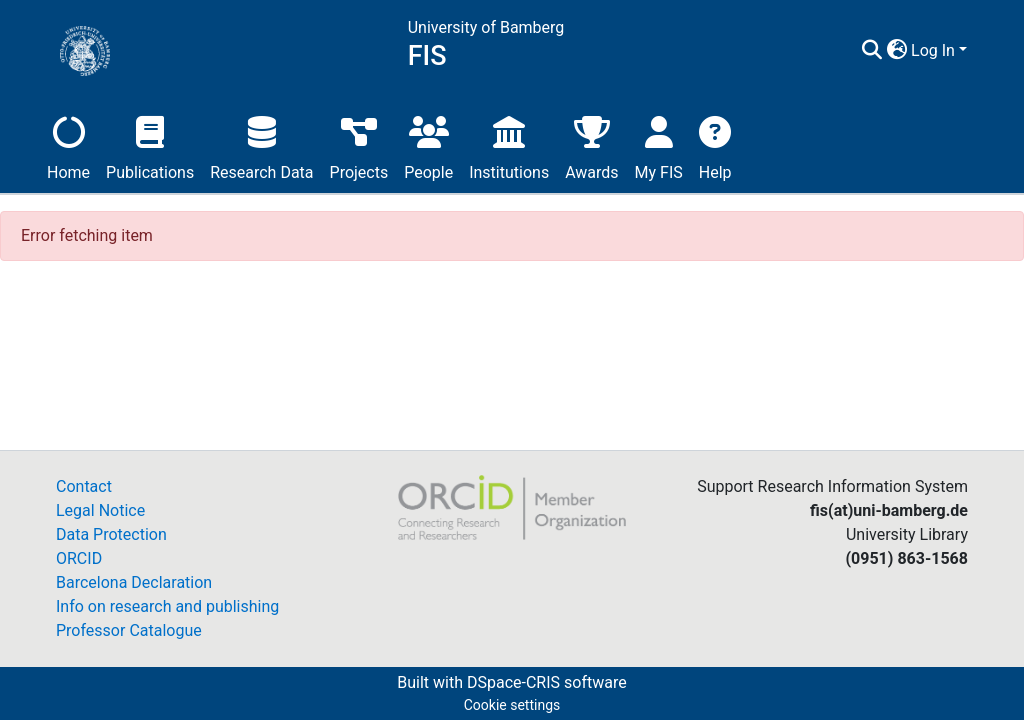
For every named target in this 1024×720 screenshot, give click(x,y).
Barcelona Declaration (134, 582)
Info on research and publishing (167, 606)
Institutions (509, 145)
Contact (84, 486)
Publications (150, 145)
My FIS (659, 145)
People (428, 145)
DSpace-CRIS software (547, 682)
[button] (896, 51)
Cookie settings (512, 705)
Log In (933, 50)
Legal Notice (100, 510)
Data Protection (111, 534)
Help (715, 145)
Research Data (261, 145)
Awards (591, 145)
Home (68, 145)
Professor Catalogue (129, 630)
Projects (359, 145)
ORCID (79, 558)
